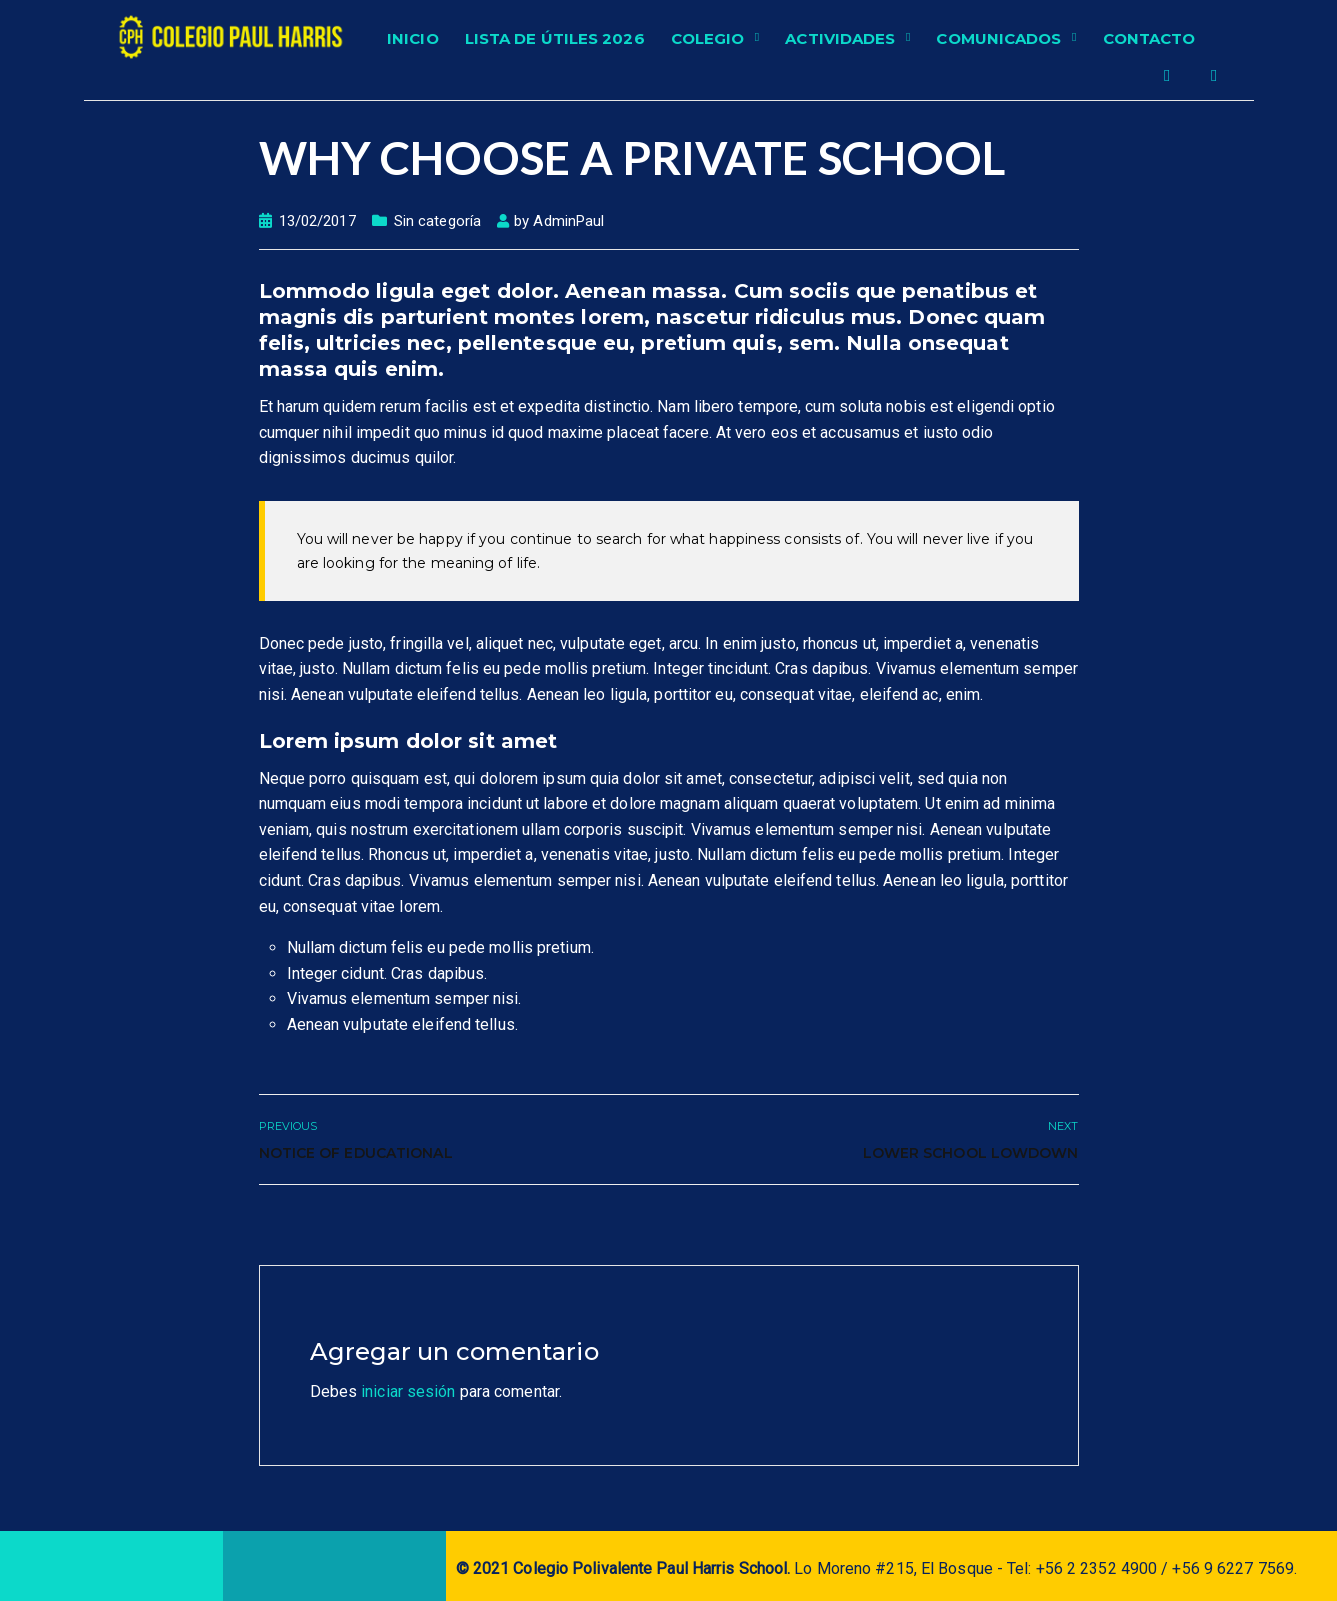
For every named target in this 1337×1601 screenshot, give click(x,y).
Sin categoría (437, 221)
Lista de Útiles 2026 (555, 38)
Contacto (1149, 38)
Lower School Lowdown (971, 1153)
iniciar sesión (408, 1391)
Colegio (708, 38)
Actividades (840, 38)
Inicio (413, 38)
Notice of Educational (356, 1153)
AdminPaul (568, 221)
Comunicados (998, 38)
